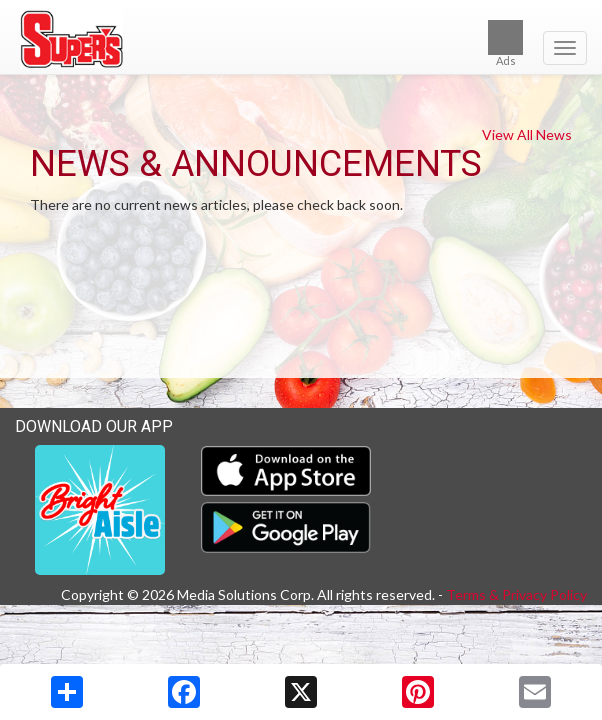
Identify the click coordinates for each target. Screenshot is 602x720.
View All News (527, 134)
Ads (505, 43)
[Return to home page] (301, 39)
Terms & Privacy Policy (516, 594)
